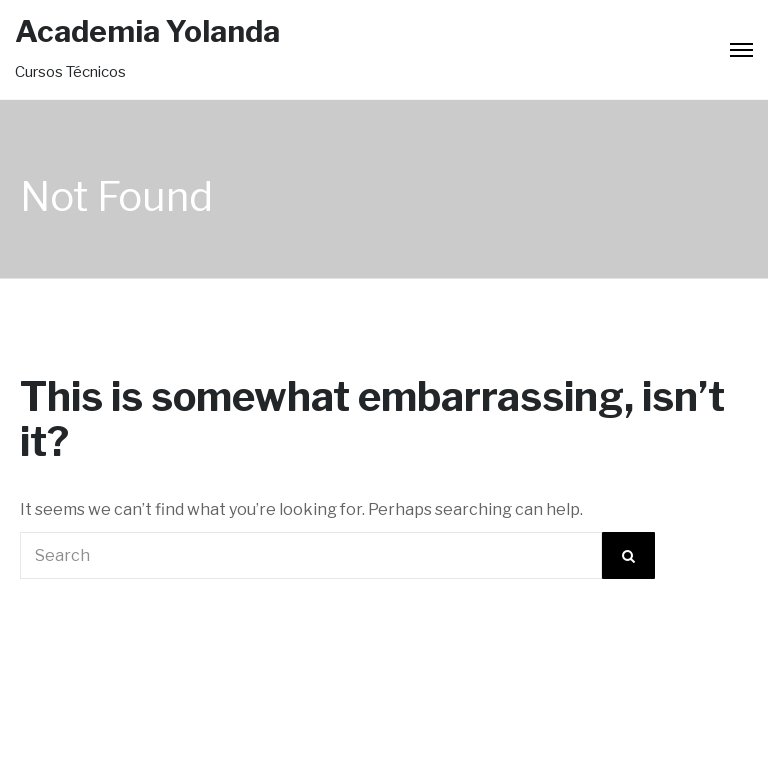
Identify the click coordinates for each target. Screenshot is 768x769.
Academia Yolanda (147, 31)
